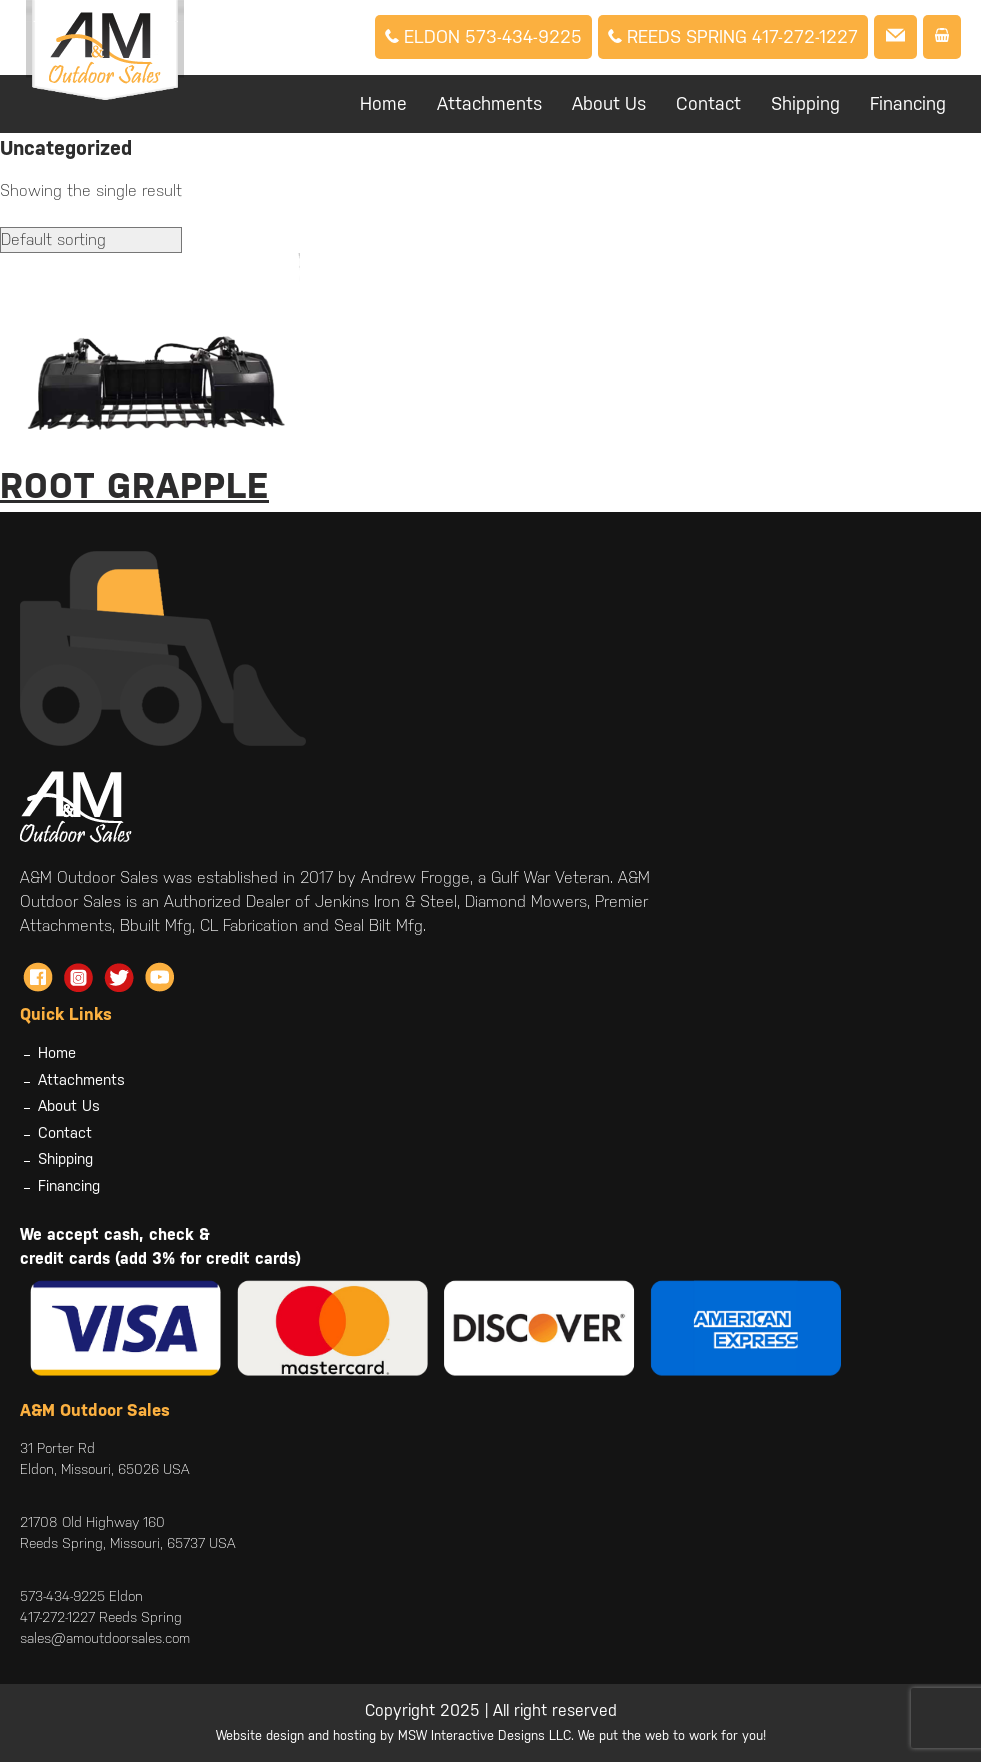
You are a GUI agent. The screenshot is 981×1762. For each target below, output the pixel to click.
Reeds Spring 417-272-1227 (733, 36)
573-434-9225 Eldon (81, 1596)
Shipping (805, 103)
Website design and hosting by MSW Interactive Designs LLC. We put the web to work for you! (491, 1735)
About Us (609, 103)
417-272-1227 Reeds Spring (101, 1617)
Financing (908, 103)
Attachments (489, 103)
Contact (708, 103)
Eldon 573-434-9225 (483, 36)
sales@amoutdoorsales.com (105, 1638)
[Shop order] (91, 240)
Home (383, 103)
